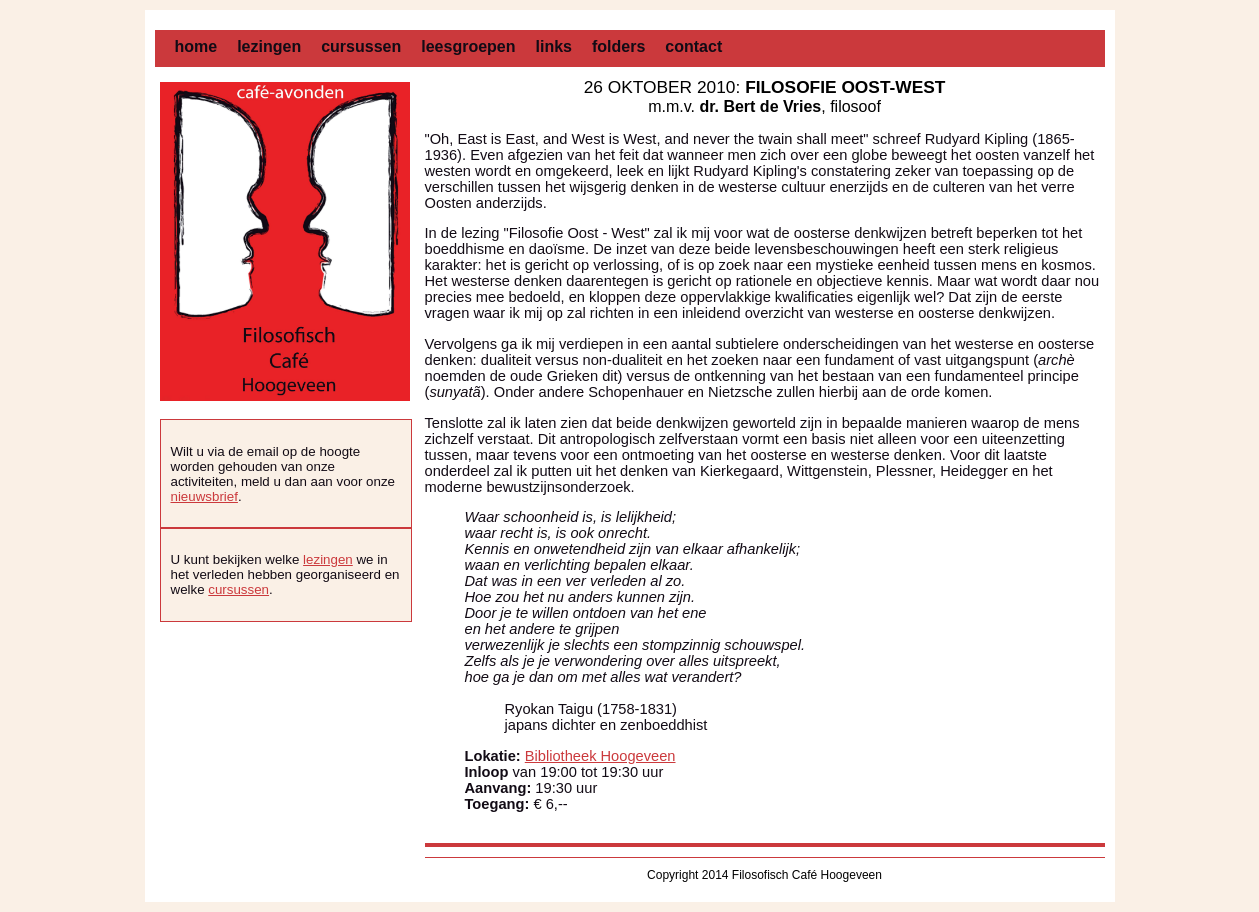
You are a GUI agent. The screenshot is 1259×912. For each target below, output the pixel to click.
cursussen (361, 46)
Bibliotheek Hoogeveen (600, 756)
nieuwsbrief (204, 496)
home (196, 46)
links (554, 46)
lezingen (269, 46)
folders (618, 46)
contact (693, 46)
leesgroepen (468, 46)
